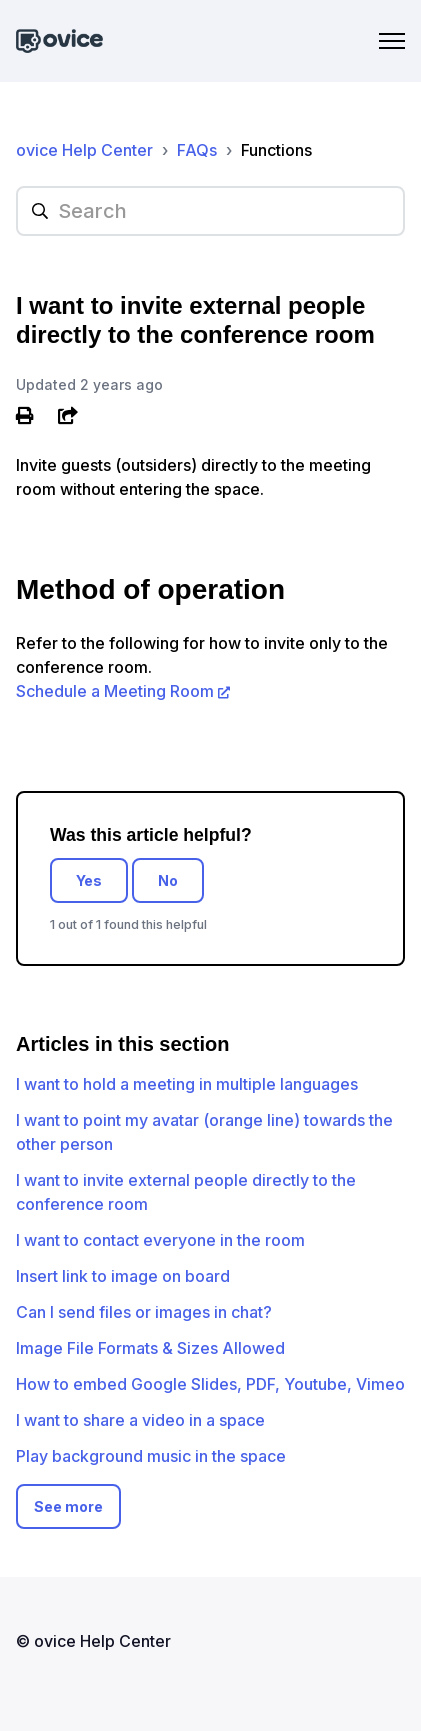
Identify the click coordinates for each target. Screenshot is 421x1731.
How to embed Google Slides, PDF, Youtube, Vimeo (210, 1384)
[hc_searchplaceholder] (210, 211)
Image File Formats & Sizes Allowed (150, 1348)
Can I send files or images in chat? (144, 1312)
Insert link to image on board (123, 1276)
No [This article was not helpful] (168, 880)
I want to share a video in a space (140, 1420)
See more (68, 1506)
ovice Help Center (84, 150)
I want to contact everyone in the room (160, 1240)
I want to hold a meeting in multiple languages (187, 1084)
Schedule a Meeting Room (115, 691)
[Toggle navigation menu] (392, 41)
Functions (276, 150)
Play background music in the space (151, 1456)
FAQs (197, 150)
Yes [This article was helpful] (89, 880)
